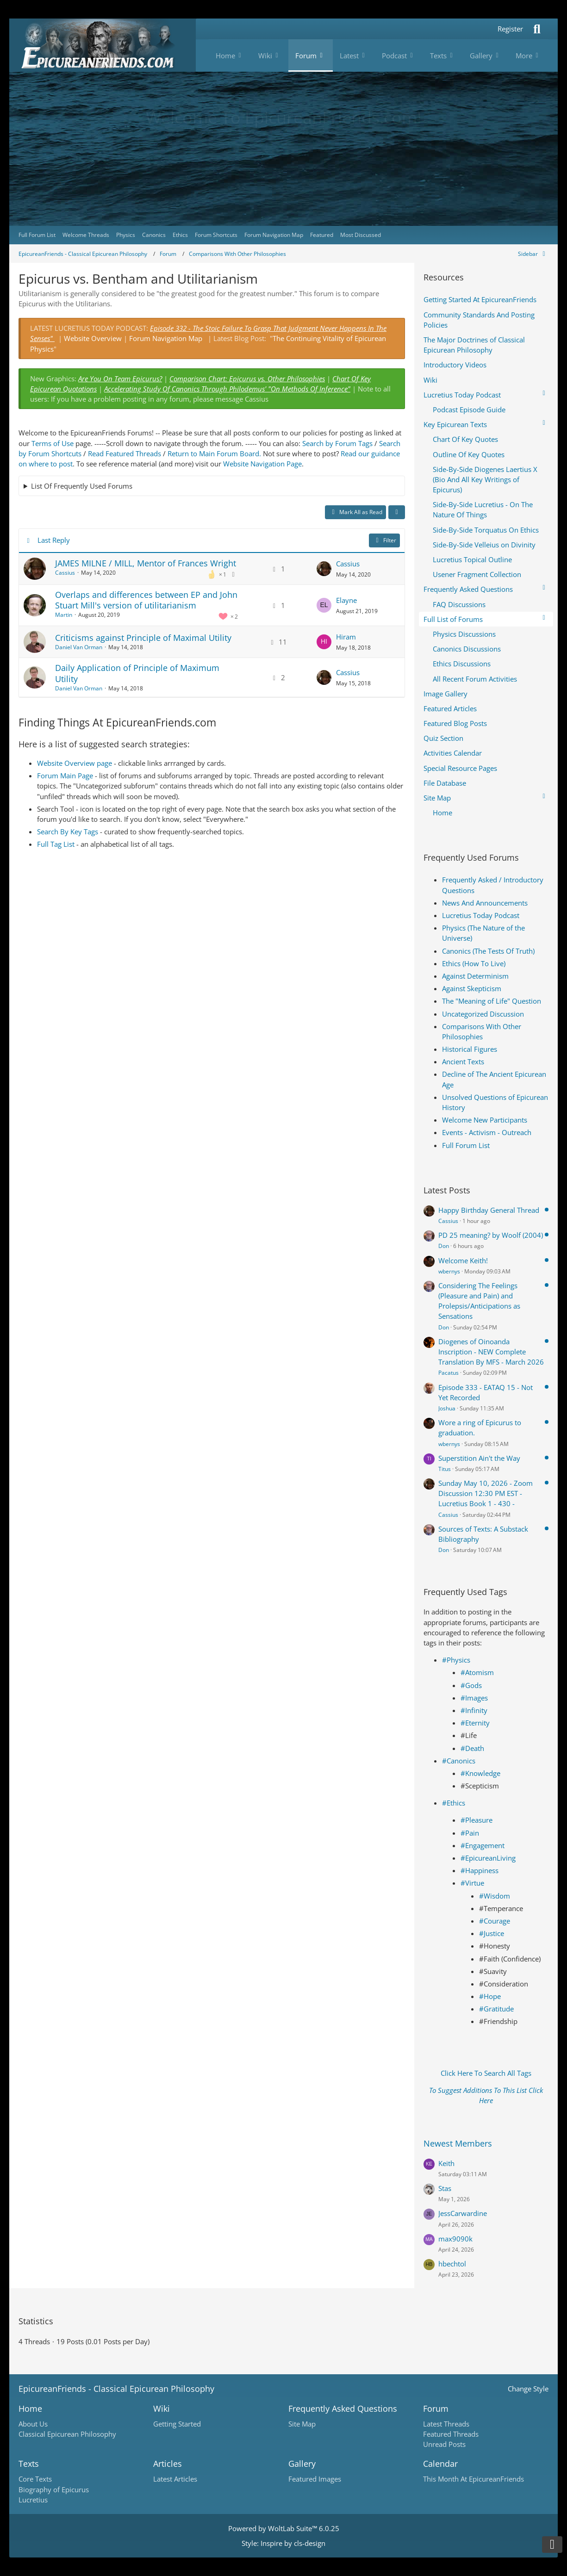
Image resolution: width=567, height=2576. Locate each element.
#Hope (490, 1996)
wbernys (449, 1271)
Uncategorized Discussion (483, 1013)
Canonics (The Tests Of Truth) (488, 951)
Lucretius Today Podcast (480, 915)
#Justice (491, 1933)
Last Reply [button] (53, 540)
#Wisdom (494, 1895)
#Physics (456, 1659)
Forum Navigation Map (165, 338)
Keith (446, 2163)
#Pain (470, 1832)
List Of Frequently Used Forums (81, 485)
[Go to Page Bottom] (552, 2544)
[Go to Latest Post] (324, 568)
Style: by (283, 2543)
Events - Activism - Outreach (486, 1132)
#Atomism (477, 1672)
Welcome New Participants (484, 1119)
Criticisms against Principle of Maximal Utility (143, 637)
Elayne (346, 600)
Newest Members (458, 2143)
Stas (444, 2188)
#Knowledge (480, 1773)
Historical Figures (469, 1049)
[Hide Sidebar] (533, 254)
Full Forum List (466, 1145)
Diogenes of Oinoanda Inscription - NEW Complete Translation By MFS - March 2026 (491, 1351)
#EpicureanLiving (488, 1857)
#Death (472, 1748)
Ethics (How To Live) (473, 963)
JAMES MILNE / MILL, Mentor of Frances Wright (145, 563)
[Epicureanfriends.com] (102, 45)
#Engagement (483, 1845)
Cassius (65, 573)
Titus (444, 1469)
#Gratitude (496, 2008)
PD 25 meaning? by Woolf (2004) (490, 1235)
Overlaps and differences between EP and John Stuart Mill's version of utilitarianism (146, 600)
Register (510, 28)
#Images (474, 1697)
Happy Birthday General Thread (488, 1210)
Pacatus (448, 1373)
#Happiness (479, 1870)
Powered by (283, 2528)
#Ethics (453, 1802)
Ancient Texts (463, 1061)
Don (443, 1246)
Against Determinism (475, 976)
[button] (396, 512)
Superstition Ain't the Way (479, 1458)
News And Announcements (485, 902)
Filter (384, 540)
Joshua (446, 1408)
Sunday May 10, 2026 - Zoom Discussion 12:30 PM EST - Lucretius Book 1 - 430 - (485, 1493)
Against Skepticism (471, 988)
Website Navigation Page (262, 463)
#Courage (494, 1920)
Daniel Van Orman (78, 647)
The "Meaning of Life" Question (491, 1001)
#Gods (471, 1685)
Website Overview (93, 338)
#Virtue (472, 1882)
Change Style (528, 2388)
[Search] (536, 29)
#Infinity (474, 1710)
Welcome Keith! (463, 1260)
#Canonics (458, 1760)
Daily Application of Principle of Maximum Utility (137, 673)
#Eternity (475, 1722)
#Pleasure (476, 1820)
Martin (63, 615)
